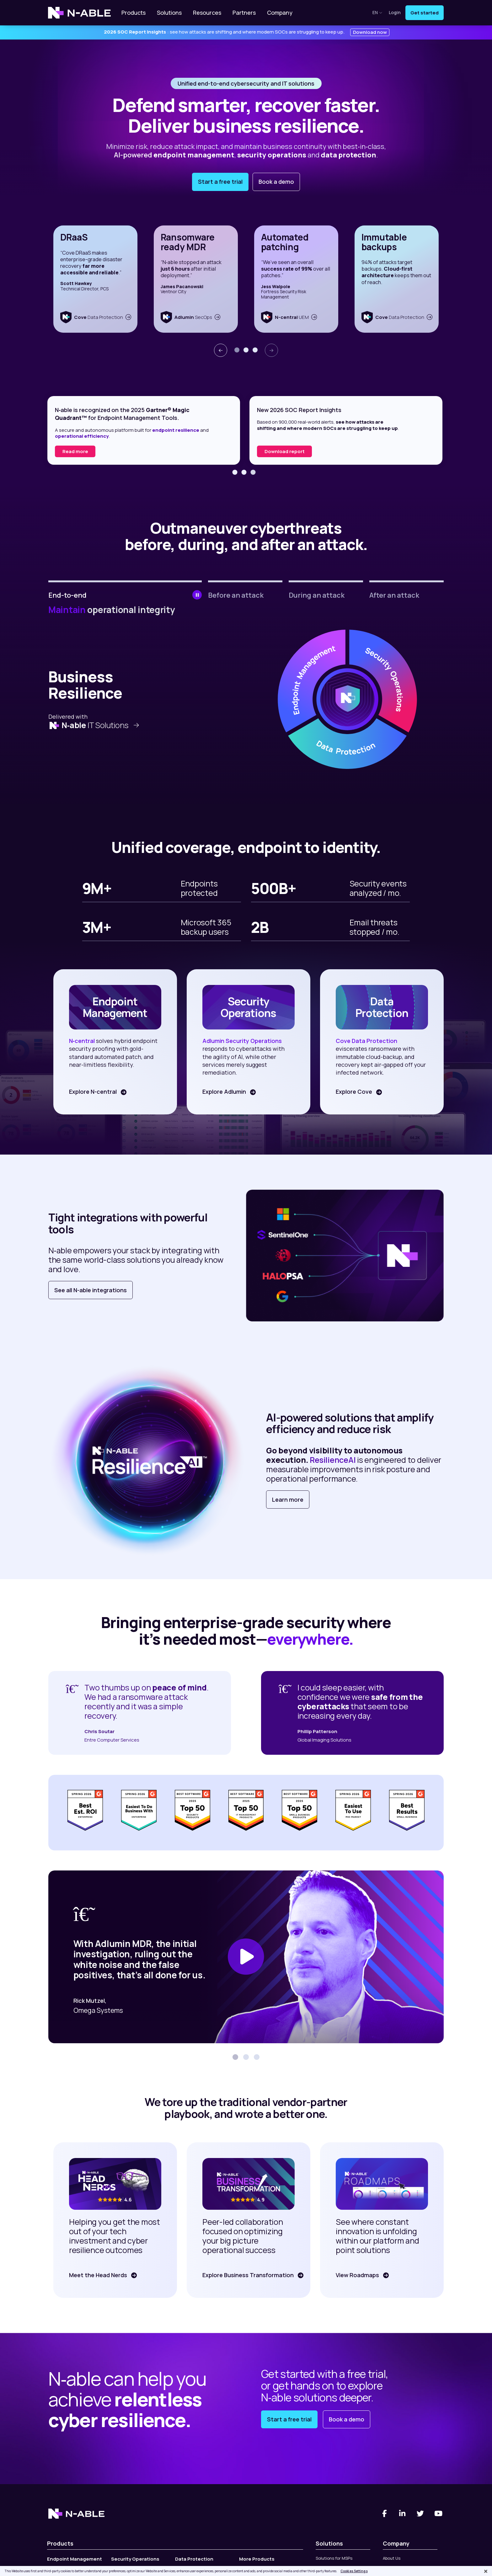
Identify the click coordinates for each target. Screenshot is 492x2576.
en (377, 12)
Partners (244, 12)
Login (395, 12)
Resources (207, 12)
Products (133, 12)
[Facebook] (384, 2513)
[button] (236, 349)
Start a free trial (220, 181)
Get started (424, 12)
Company (279, 12)
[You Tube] (439, 2513)
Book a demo (276, 181)
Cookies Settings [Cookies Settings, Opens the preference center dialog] (354, 2571)
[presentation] (220, 350)
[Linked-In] (402, 2513)
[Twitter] (420, 2513)
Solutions (169, 12)
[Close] (485, 2571)
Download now (370, 32)
